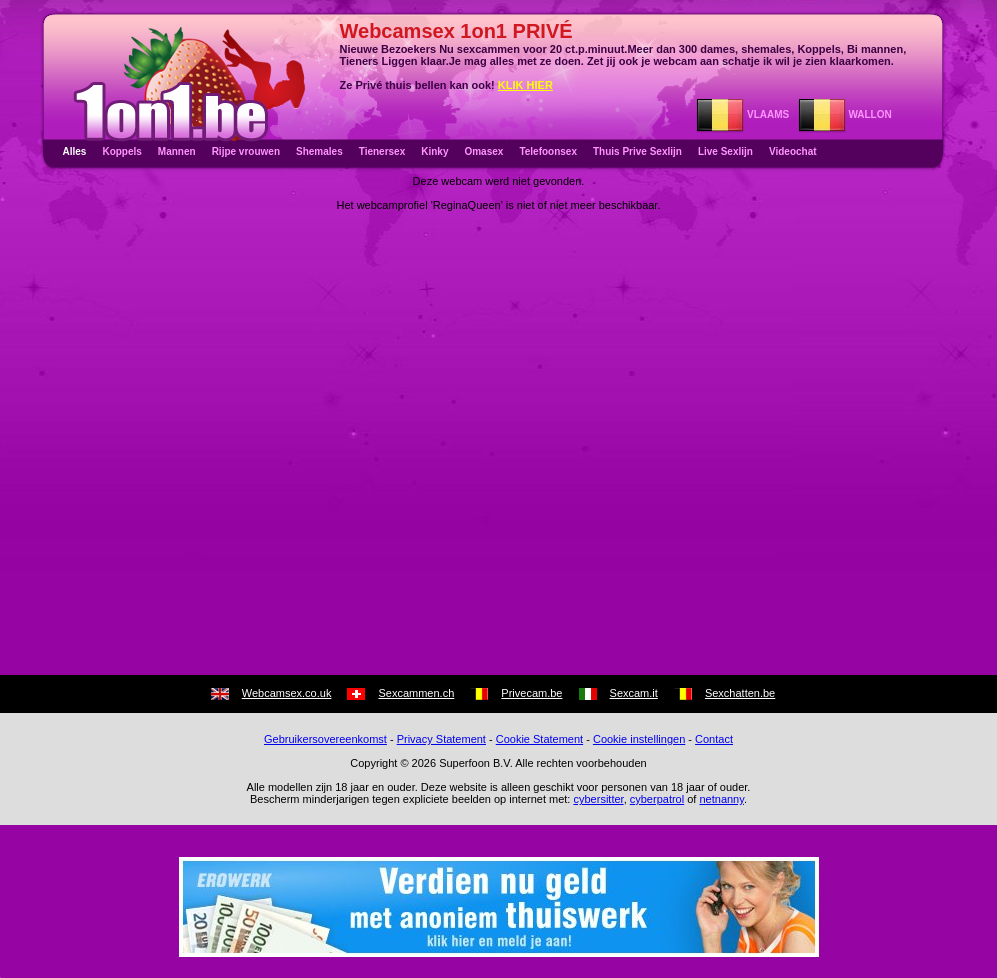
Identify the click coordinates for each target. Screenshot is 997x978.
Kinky (434, 151)
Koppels (121, 151)
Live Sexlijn (725, 151)
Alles (75, 151)
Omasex (483, 151)
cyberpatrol (657, 799)
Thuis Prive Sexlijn (637, 151)
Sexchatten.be (740, 693)
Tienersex (382, 151)
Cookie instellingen (639, 739)
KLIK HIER (525, 85)
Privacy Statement (441, 739)
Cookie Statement (539, 739)
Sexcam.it (634, 693)
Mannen (177, 151)
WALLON (845, 114)
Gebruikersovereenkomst (325, 739)
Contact (714, 739)
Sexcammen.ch (416, 693)
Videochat (793, 151)
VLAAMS (742, 114)
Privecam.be (531, 693)
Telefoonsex (548, 151)
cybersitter (598, 799)
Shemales (319, 151)
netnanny (721, 799)
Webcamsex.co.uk (287, 693)
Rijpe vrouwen (246, 151)
